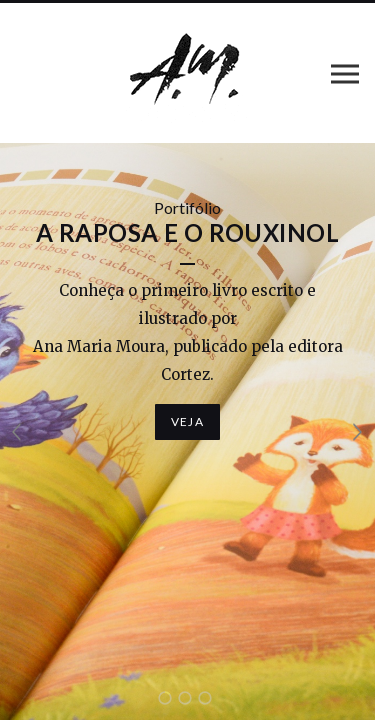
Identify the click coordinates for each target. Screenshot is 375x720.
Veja (187, 421)
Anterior (17, 431)
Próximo (358, 431)
